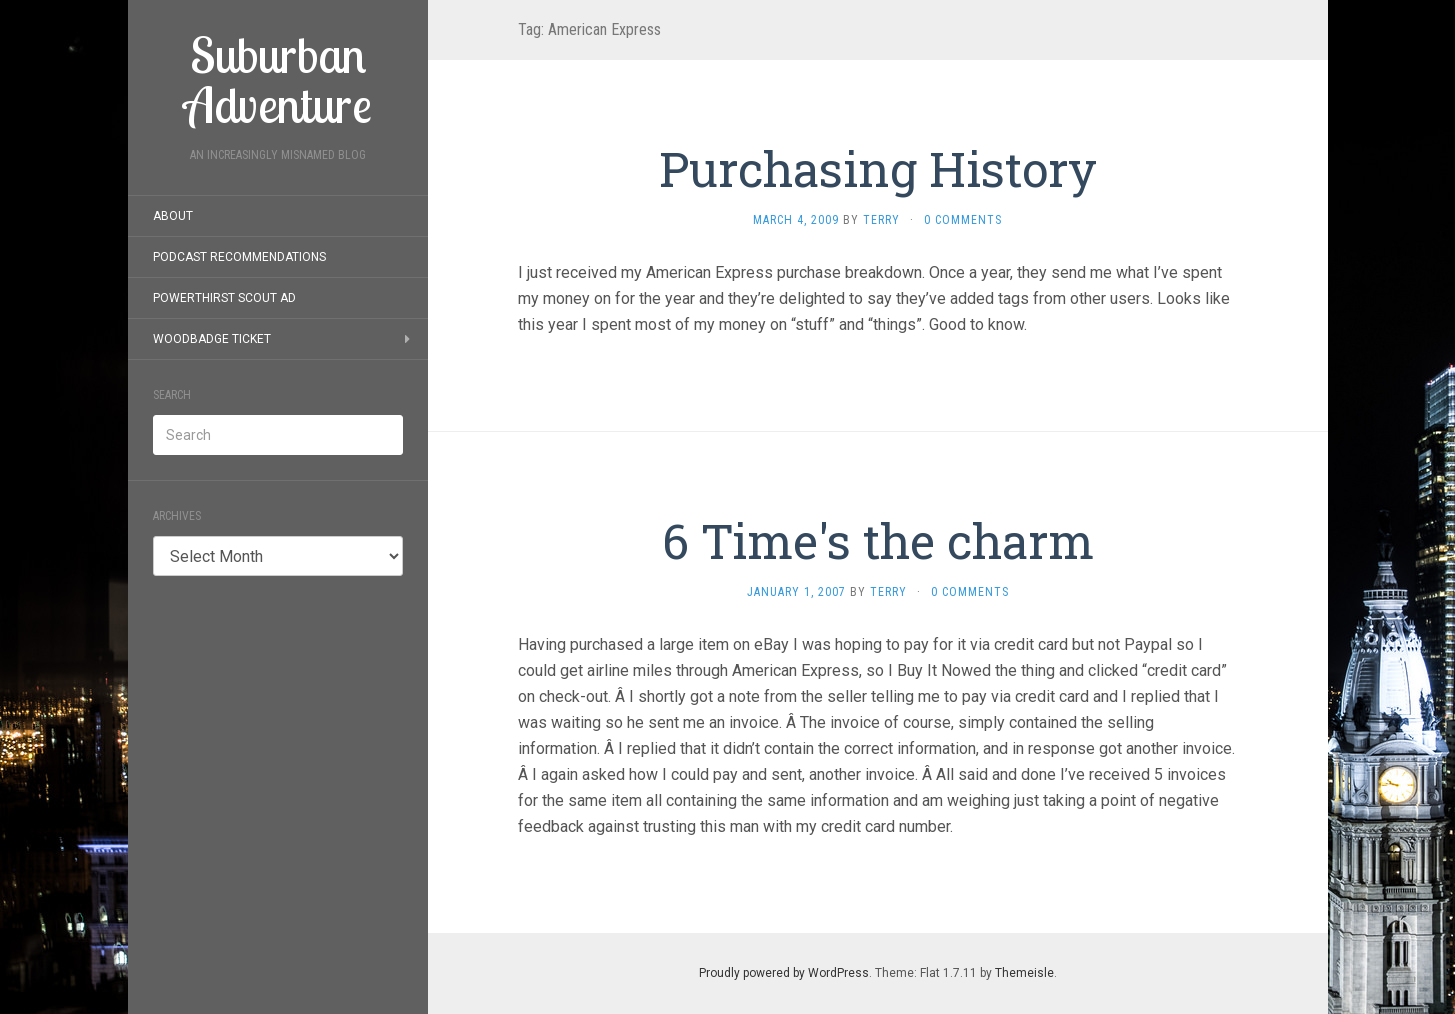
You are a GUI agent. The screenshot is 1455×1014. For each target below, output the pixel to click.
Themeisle (1024, 973)
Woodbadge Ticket (212, 339)
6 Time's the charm (878, 540)
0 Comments (963, 220)
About (173, 216)
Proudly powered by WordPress (784, 973)
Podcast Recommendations (239, 257)
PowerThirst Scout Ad (224, 298)
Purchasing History (878, 168)
